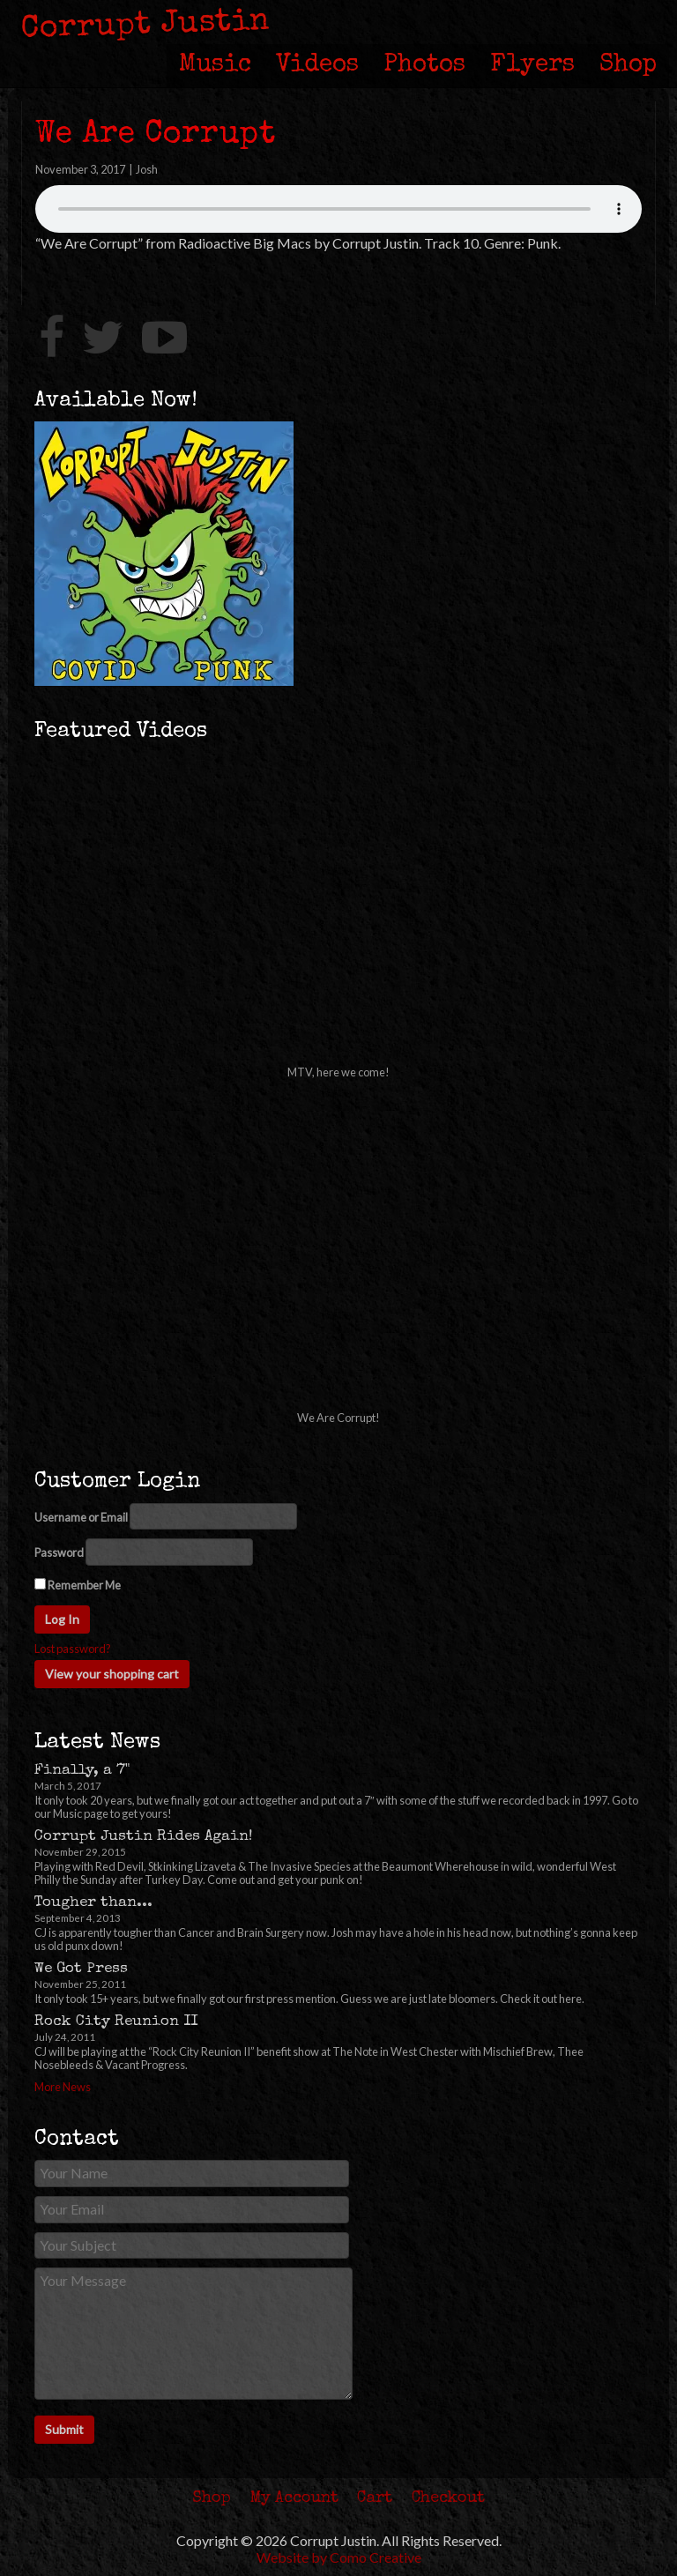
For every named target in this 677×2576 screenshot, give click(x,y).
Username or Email (81, 1517)
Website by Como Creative (339, 2557)
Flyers (532, 65)
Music (215, 65)
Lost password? (72, 1649)
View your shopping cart (112, 1673)
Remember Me (77, 1585)
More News (62, 2087)
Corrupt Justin (146, 26)
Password (59, 1553)
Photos (424, 65)
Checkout (448, 2498)
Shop (628, 65)
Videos (317, 65)
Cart (374, 2498)
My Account (294, 2498)
